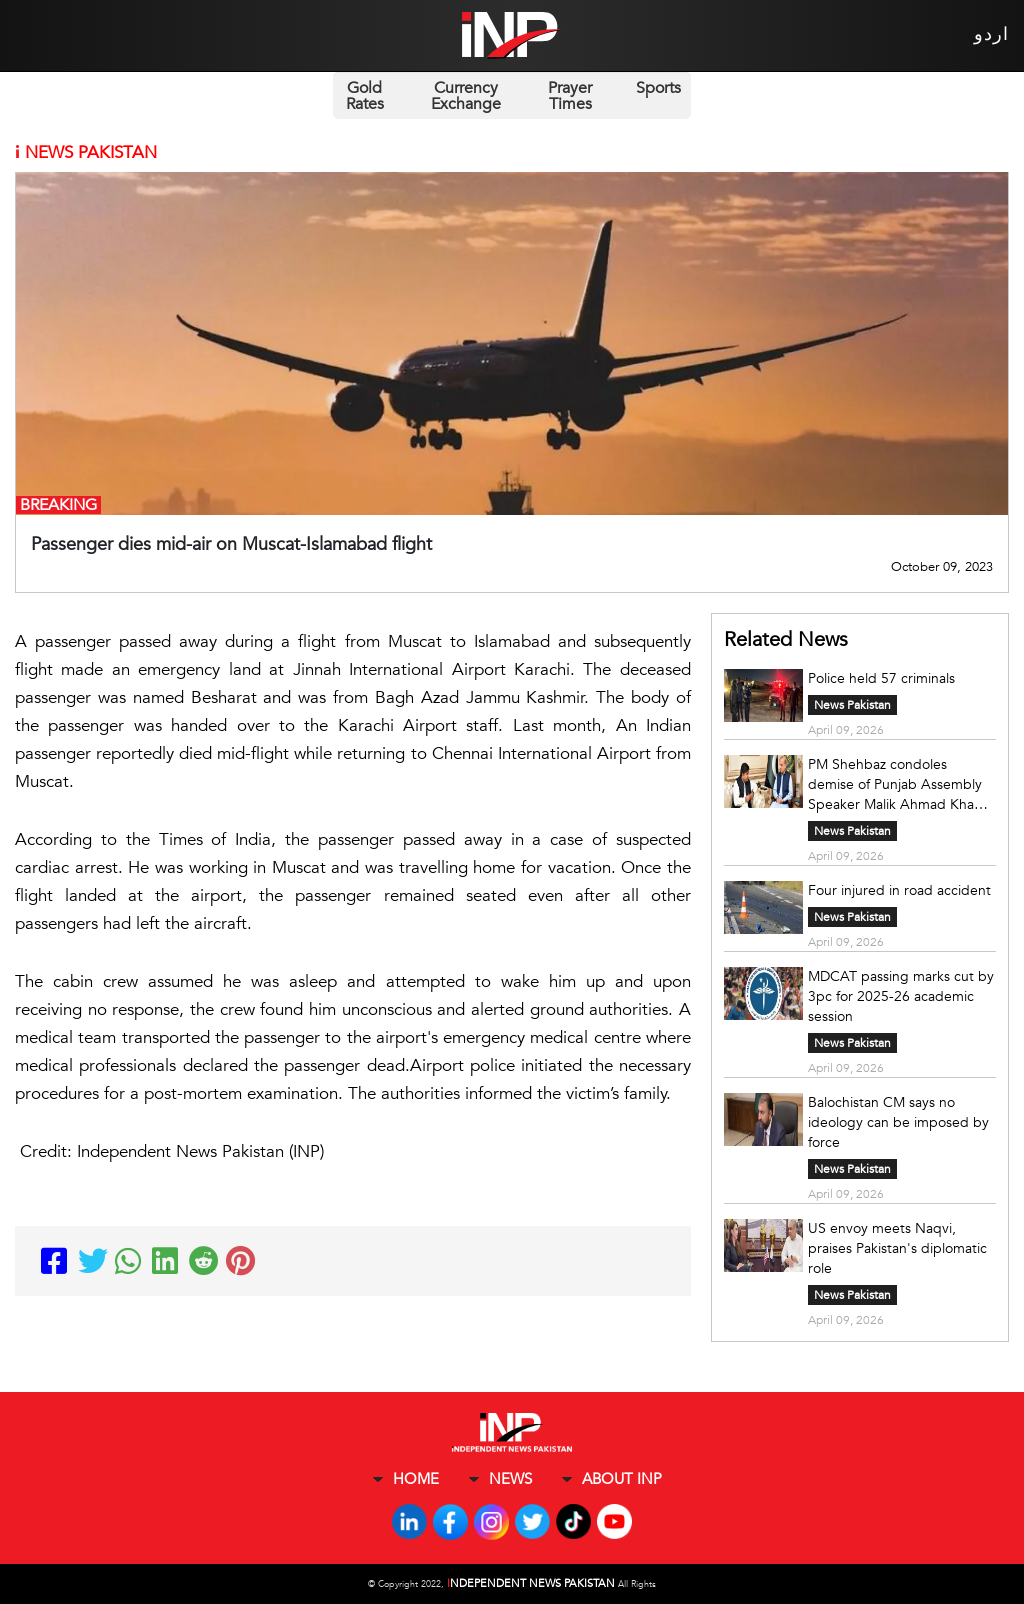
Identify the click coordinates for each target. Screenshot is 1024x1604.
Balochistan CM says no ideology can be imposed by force (898, 1122)
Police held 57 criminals (881, 678)
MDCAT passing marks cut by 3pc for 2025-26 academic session (901, 996)
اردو (991, 34)
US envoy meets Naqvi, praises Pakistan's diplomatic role (897, 1248)
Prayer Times (570, 96)
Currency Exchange (466, 96)
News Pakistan (852, 705)
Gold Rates (365, 96)
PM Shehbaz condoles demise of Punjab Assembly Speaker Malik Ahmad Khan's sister (900, 785)
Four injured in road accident (899, 890)
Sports (658, 88)
